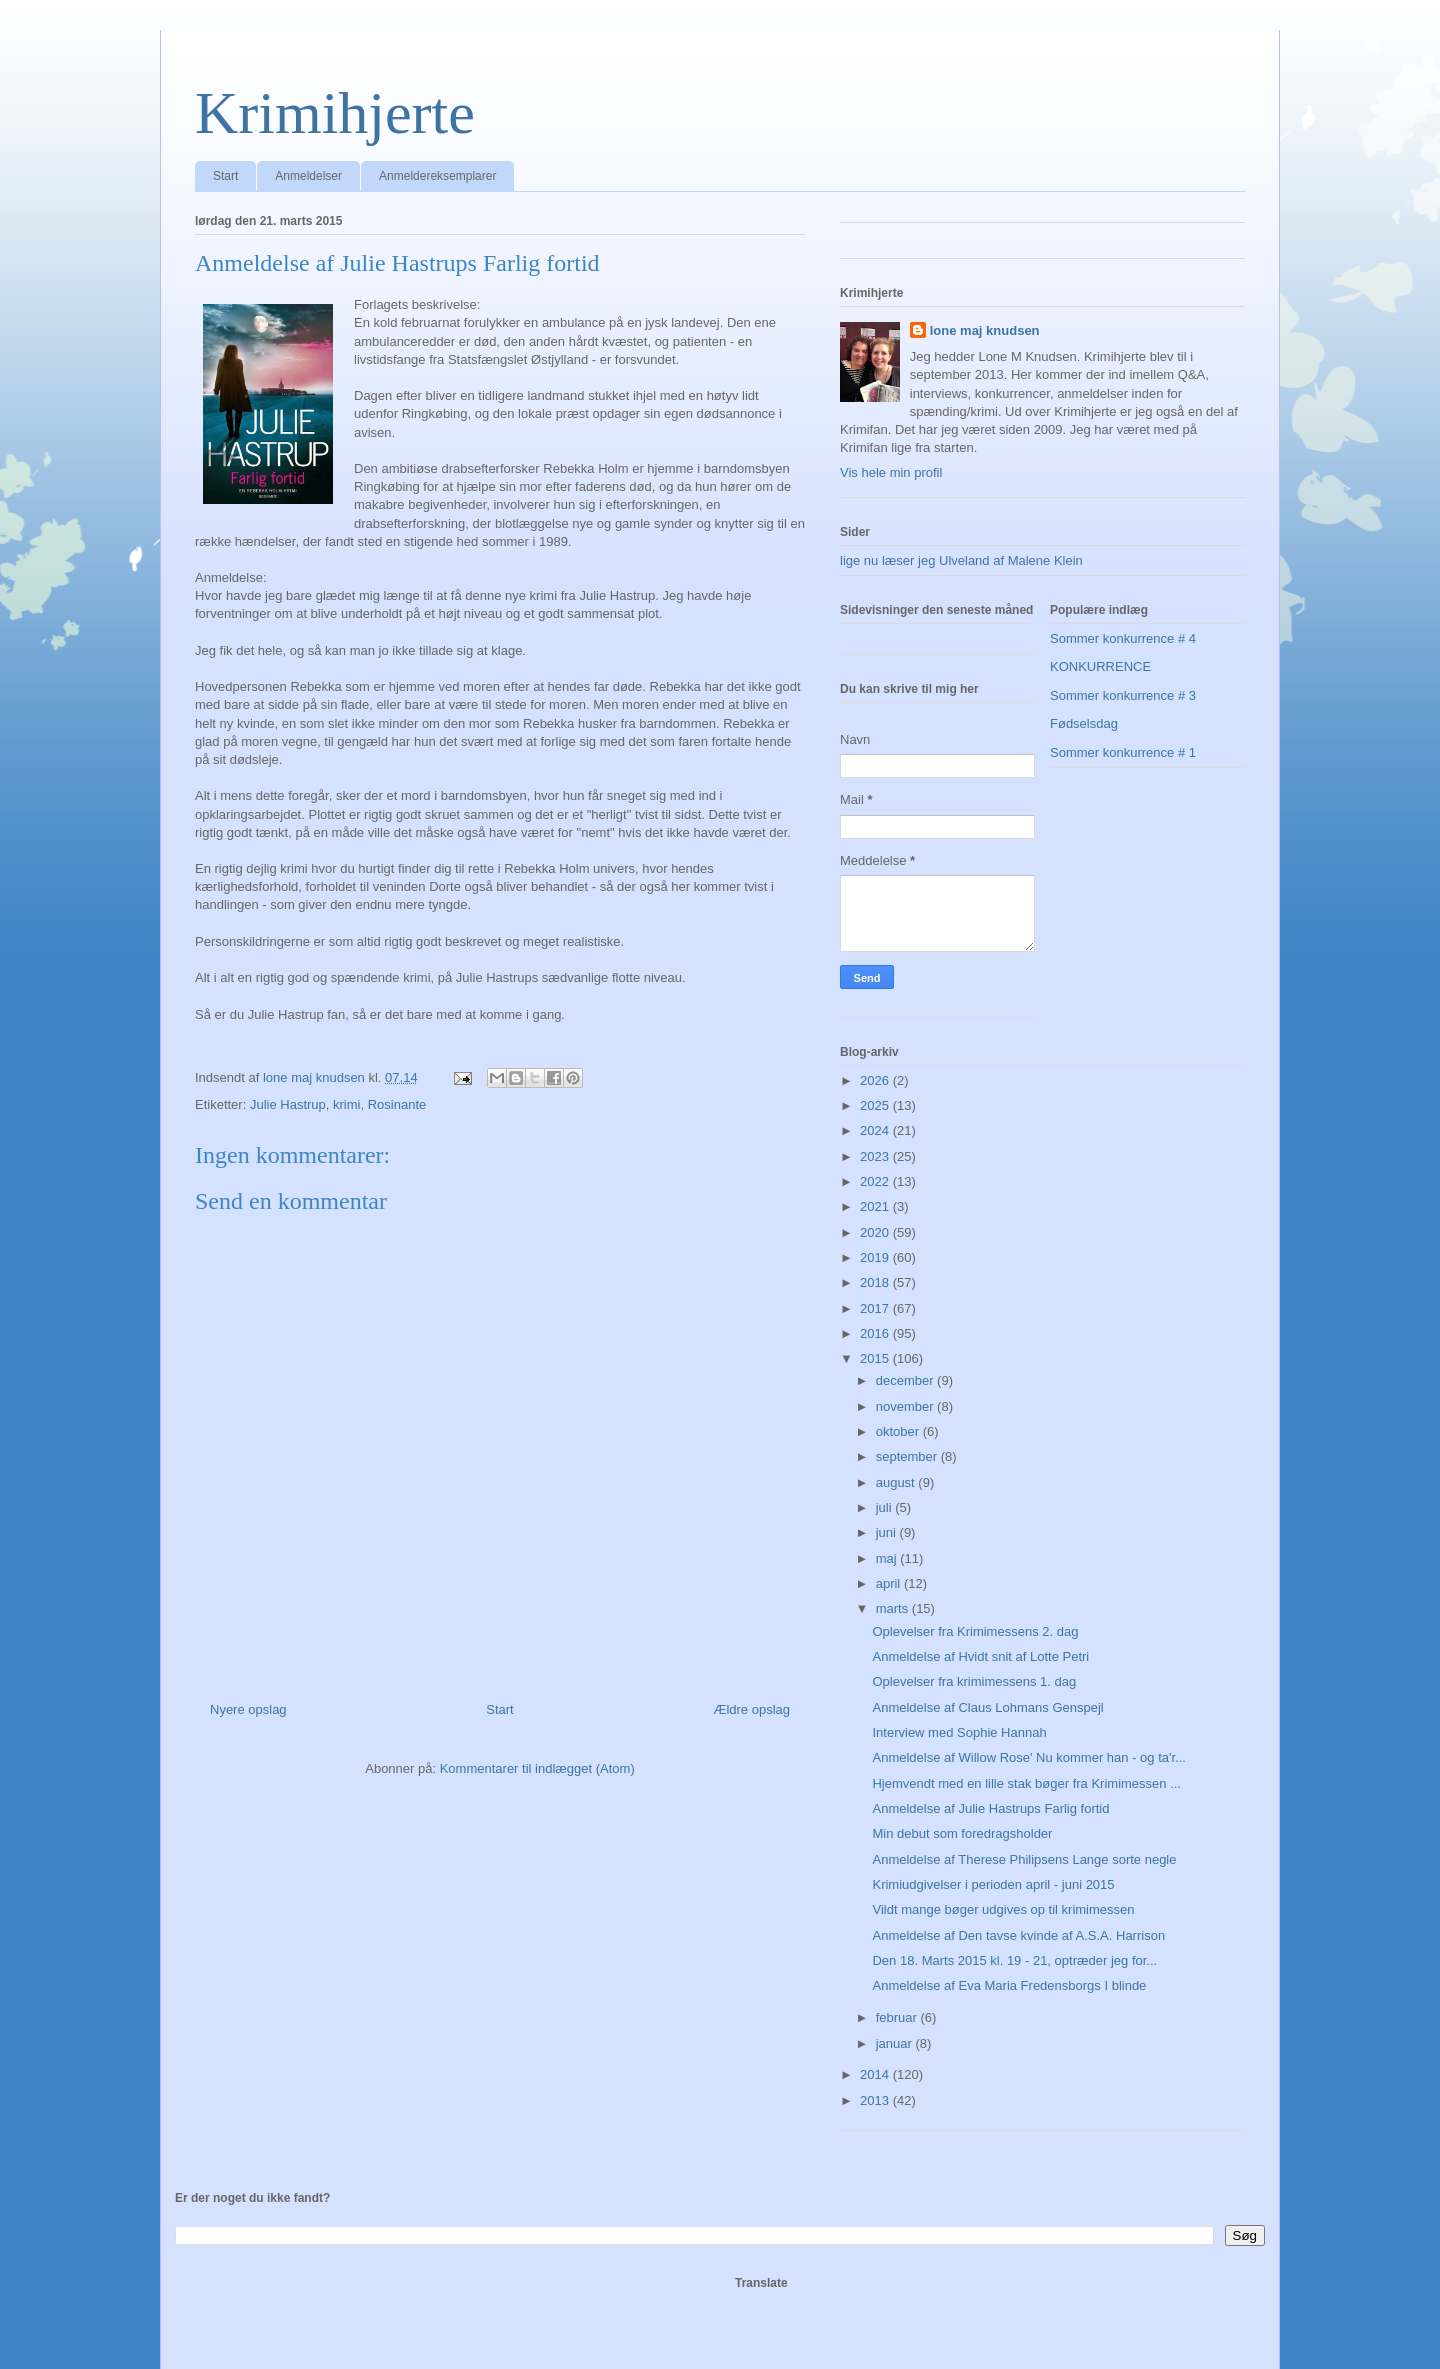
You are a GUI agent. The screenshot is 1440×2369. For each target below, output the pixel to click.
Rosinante (397, 1104)
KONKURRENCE (1100, 666)
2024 (876, 1130)
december (906, 1380)
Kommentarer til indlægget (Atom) (537, 1768)
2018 (876, 1282)
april (890, 1583)
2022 (876, 1181)
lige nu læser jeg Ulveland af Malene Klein (961, 560)
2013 (876, 2100)
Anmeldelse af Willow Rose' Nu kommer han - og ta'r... (1028, 1757)
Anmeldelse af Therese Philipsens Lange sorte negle (1024, 1859)
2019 (876, 1257)
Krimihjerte (335, 113)
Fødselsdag (1084, 723)
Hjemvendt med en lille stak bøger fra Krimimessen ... (1026, 1783)
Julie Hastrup (288, 1104)
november (906, 1406)
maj (888, 1558)
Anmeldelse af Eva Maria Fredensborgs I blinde (1009, 1985)
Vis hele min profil (891, 472)
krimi (346, 1104)
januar (896, 2043)
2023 (876, 1156)
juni (888, 1532)
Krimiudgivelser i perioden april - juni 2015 (993, 1884)
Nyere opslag (248, 1709)
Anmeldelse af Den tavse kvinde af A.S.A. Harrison (1018, 1935)
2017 (876, 1308)
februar (898, 2017)
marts (894, 1608)
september (908, 1456)
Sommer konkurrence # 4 (1123, 638)
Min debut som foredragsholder (962, 1833)
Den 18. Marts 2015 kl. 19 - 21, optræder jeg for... (1014, 1960)
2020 (876, 1232)
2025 (876, 1105)
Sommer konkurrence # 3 (1123, 695)
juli (886, 1507)
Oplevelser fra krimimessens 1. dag (974, 1681)
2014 (876, 2074)
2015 (876, 1358)
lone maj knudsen (985, 330)
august (897, 1482)
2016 (876, 1333)
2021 (876, 1206)
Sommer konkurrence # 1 (1123, 752)
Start (225, 176)
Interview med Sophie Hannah (959, 1732)
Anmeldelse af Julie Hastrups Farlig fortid (990, 1808)
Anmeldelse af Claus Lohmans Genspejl (987, 1707)
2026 (876, 1080)
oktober (899, 1431)
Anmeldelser (308, 176)
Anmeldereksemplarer (437, 176)
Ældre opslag (751, 1709)
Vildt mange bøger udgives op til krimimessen (1003, 1909)
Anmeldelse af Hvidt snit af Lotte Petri (980, 1656)
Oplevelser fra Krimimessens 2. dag (975, 1631)
